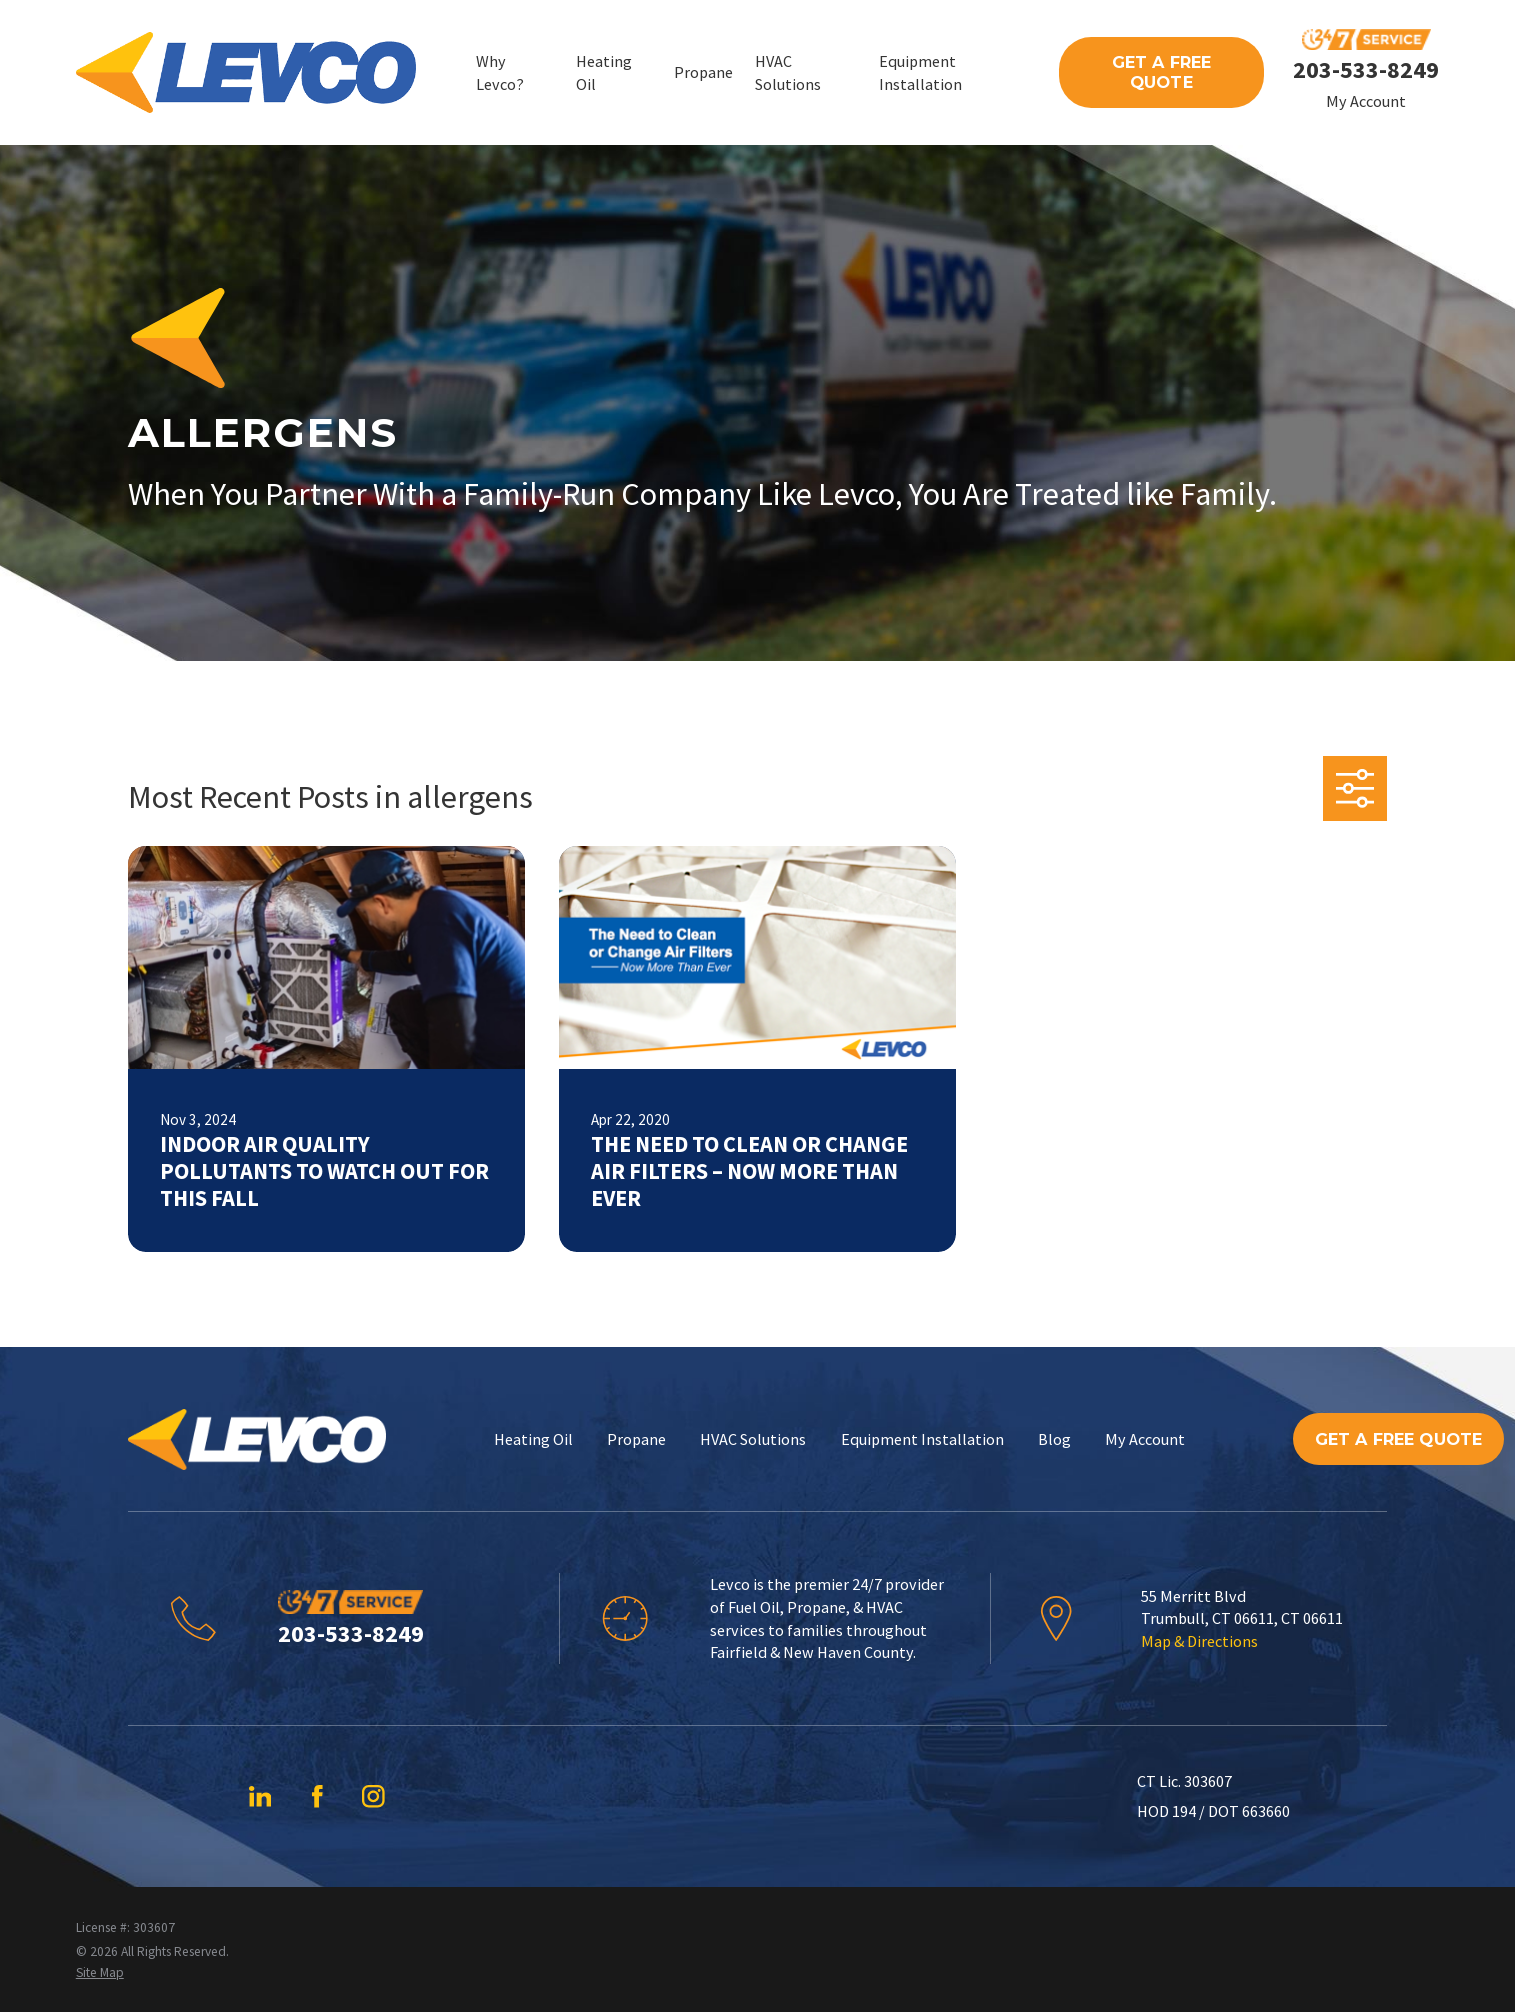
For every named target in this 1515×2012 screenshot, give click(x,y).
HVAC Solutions (753, 1439)
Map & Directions (1199, 1641)
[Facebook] (317, 1796)
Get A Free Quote (1162, 71)
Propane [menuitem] (703, 72)
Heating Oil (533, 1439)
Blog (1054, 1439)
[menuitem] (100, 1973)
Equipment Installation (922, 1439)
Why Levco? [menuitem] (500, 72)
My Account (1366, 101)
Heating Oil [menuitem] (604, 72)
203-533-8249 (1366, 69)
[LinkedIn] (260, 1796)
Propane (636, 1439)
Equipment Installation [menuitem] (920, 72)
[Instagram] (373, 1796)
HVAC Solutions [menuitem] (788, 72)
